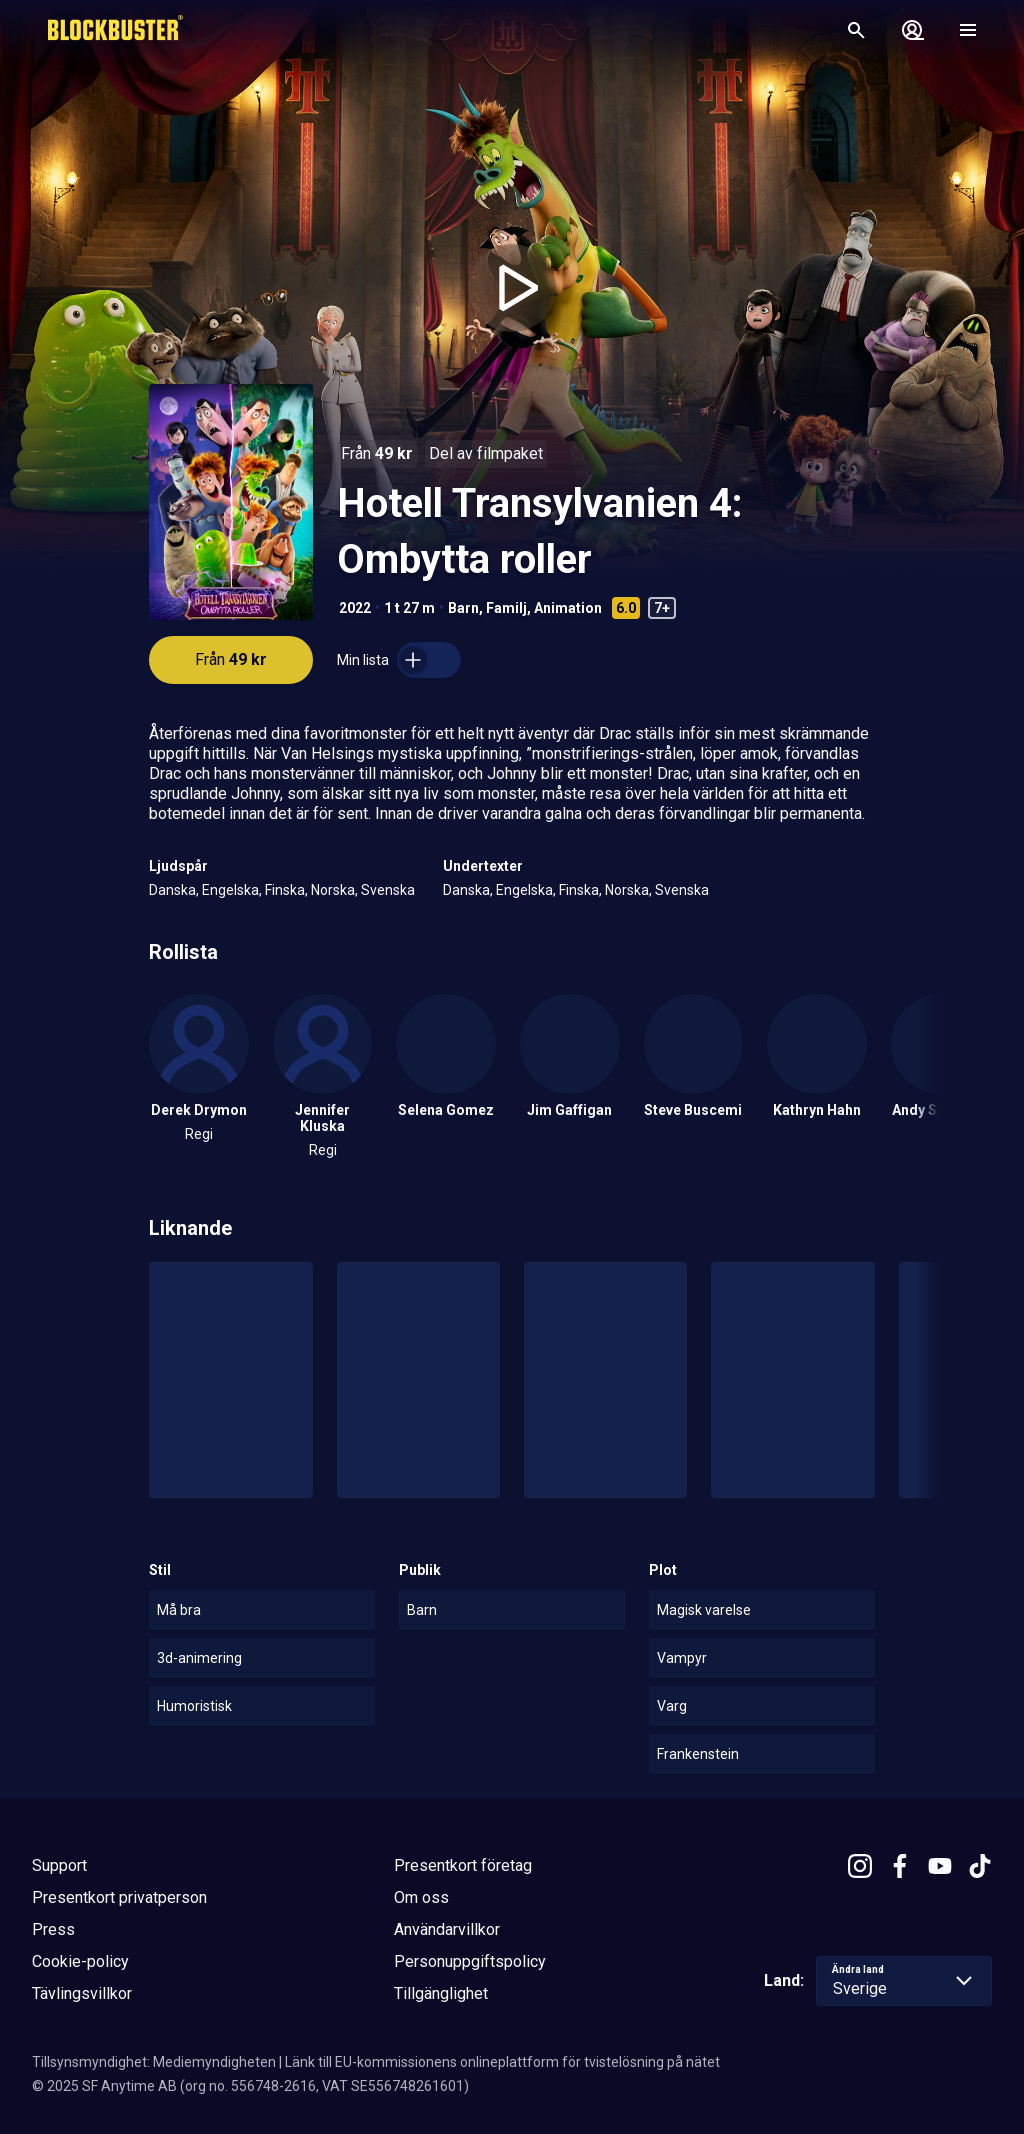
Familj (506, 608)
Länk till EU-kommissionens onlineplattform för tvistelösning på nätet (502, 2062)
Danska (172, 890)
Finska (285, 890)
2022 (355, 608)
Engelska (230, 890)
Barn (463, 608)
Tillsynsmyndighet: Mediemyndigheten (154, 2062)
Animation (568, 608)
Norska (333, 890)
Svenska (388, 890)
